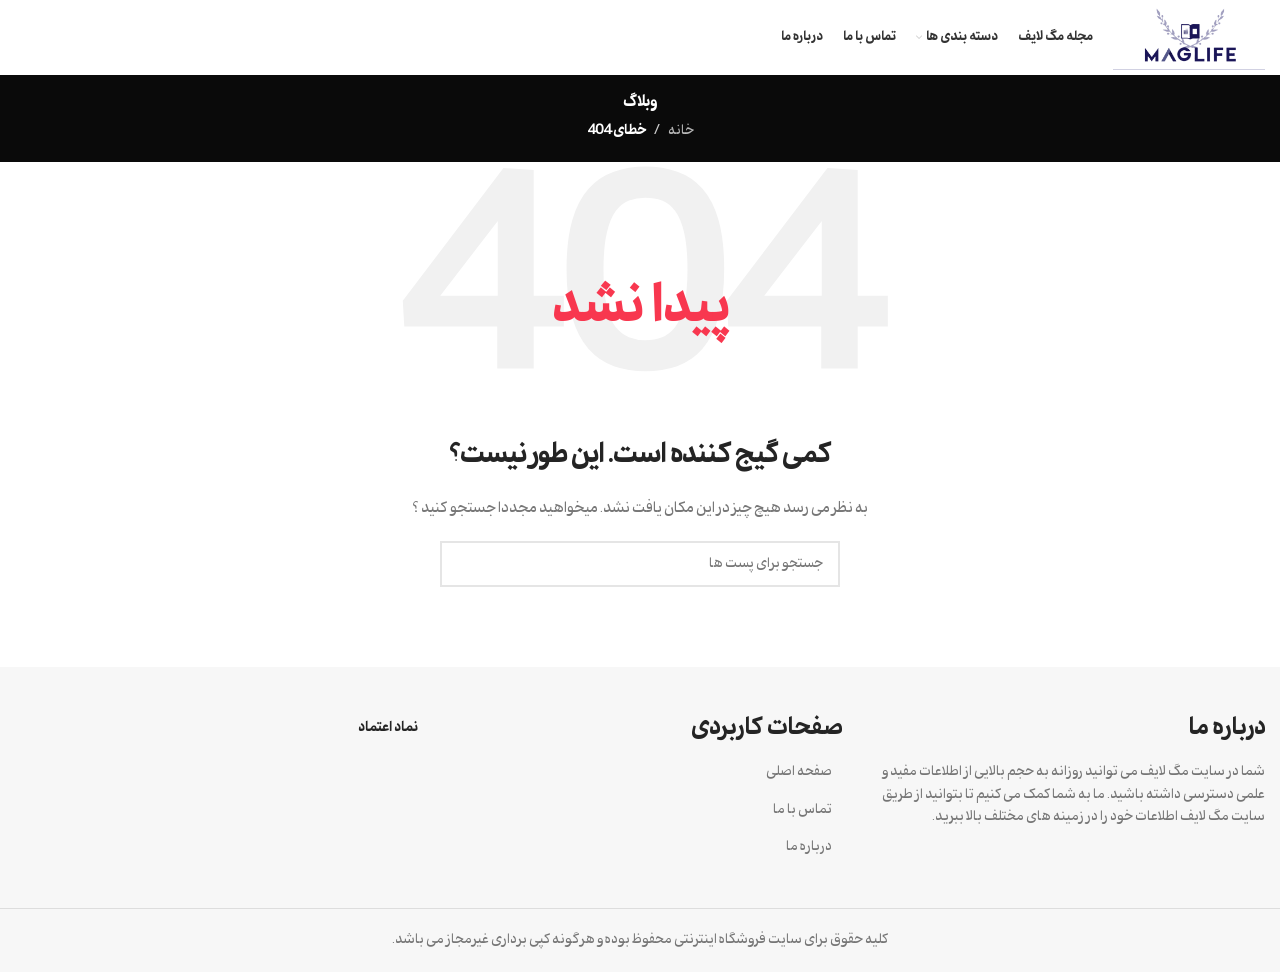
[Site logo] (1189, 37)
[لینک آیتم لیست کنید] (639, 772)
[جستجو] (640, 564)
